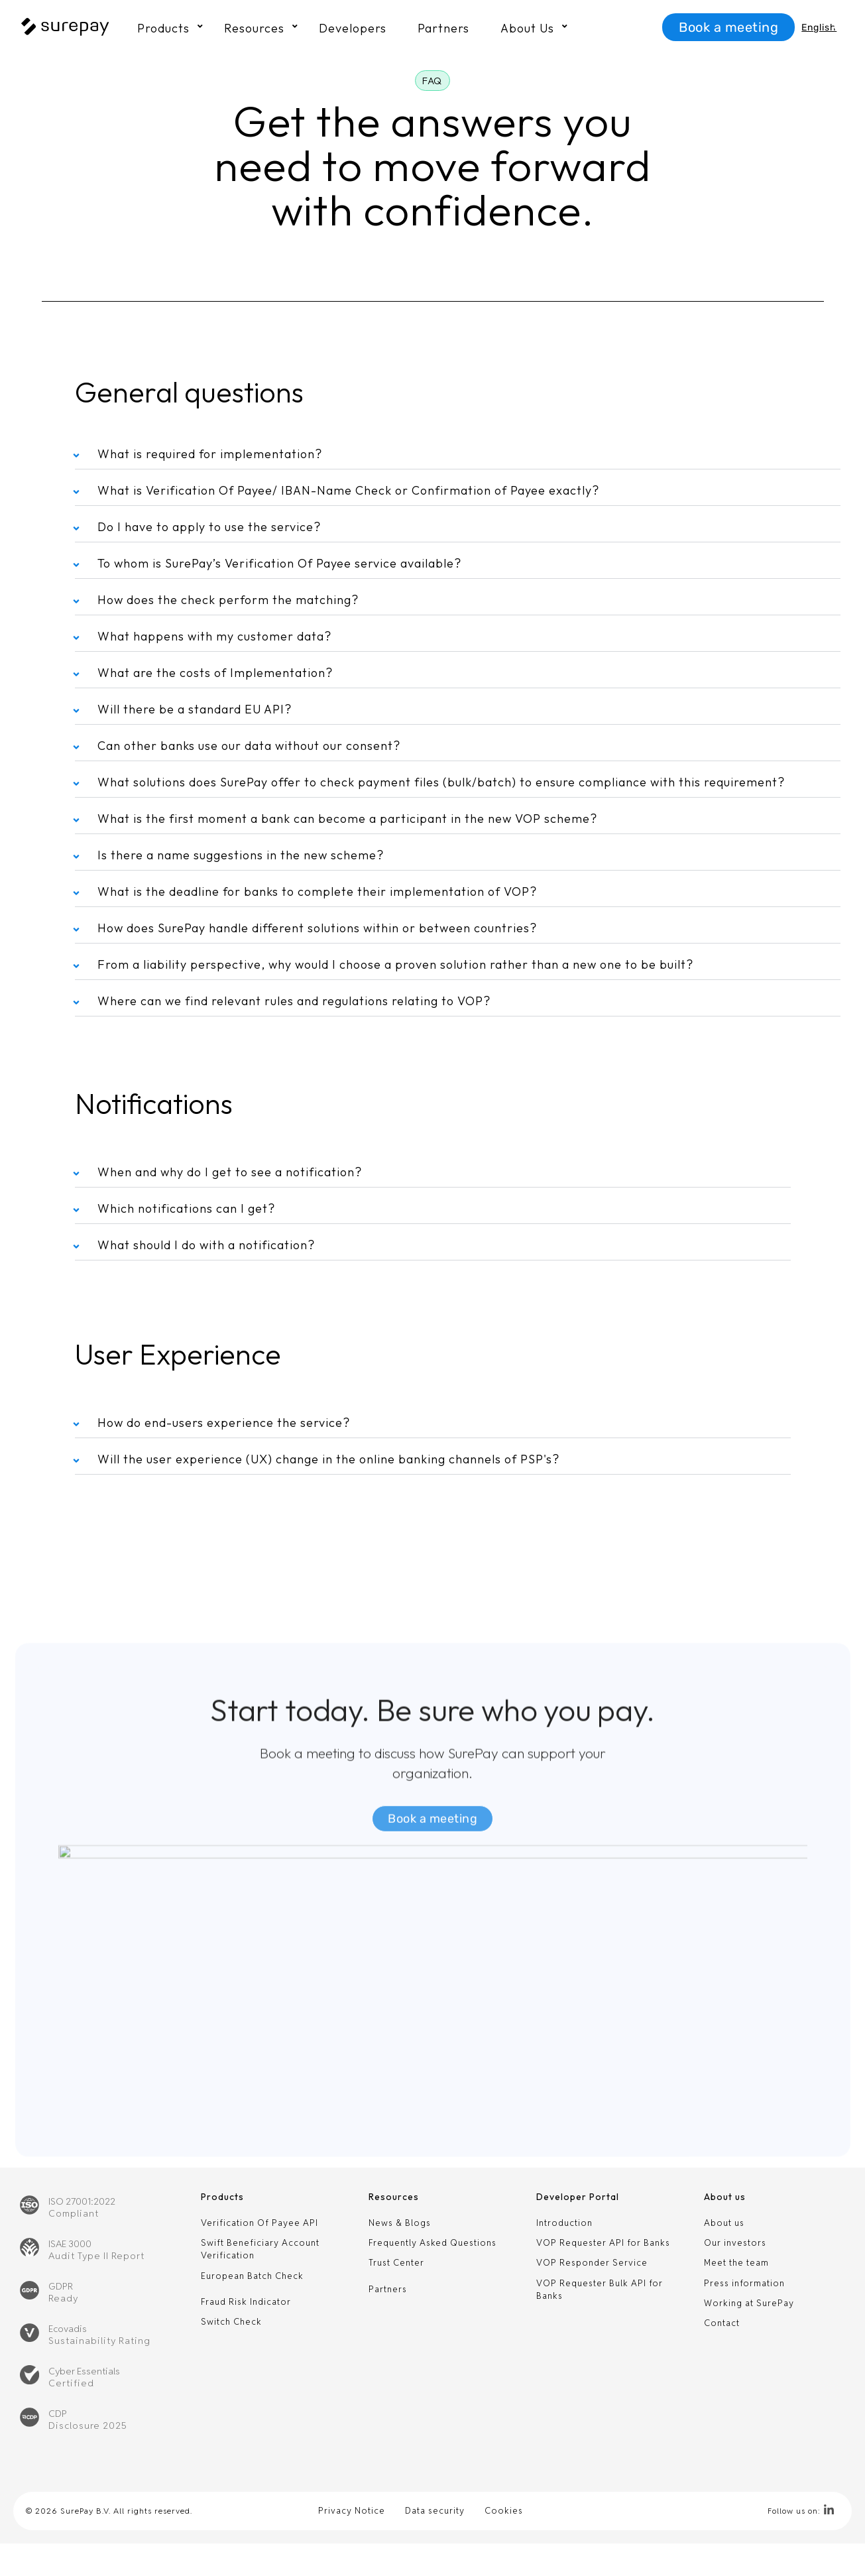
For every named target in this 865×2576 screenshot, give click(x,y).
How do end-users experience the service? (223, 1422)
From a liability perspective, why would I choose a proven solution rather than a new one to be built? (395, 964)
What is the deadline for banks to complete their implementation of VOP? (317, 891)
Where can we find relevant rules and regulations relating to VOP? (293, 1001)
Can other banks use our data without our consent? (248, 745)
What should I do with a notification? (206, 1245)
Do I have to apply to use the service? (209, 526)
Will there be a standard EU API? (194, 709)
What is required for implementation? (209, 453)
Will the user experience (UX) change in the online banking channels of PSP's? (328, 1459)
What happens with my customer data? (214, 636)
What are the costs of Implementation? (215, 672)
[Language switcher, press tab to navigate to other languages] (820, 28)
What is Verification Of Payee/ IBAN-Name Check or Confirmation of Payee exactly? (348, 490)
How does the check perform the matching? (228, 599)
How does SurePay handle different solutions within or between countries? (317, 928)
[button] (432, 80)
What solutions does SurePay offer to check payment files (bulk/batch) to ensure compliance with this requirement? (441, 782)
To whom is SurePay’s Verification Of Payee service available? (279, 563)
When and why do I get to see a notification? (229, 1172)
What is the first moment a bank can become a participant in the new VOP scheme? (347, 818)
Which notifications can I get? (186, 1208)
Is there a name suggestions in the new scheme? (240, 855)
